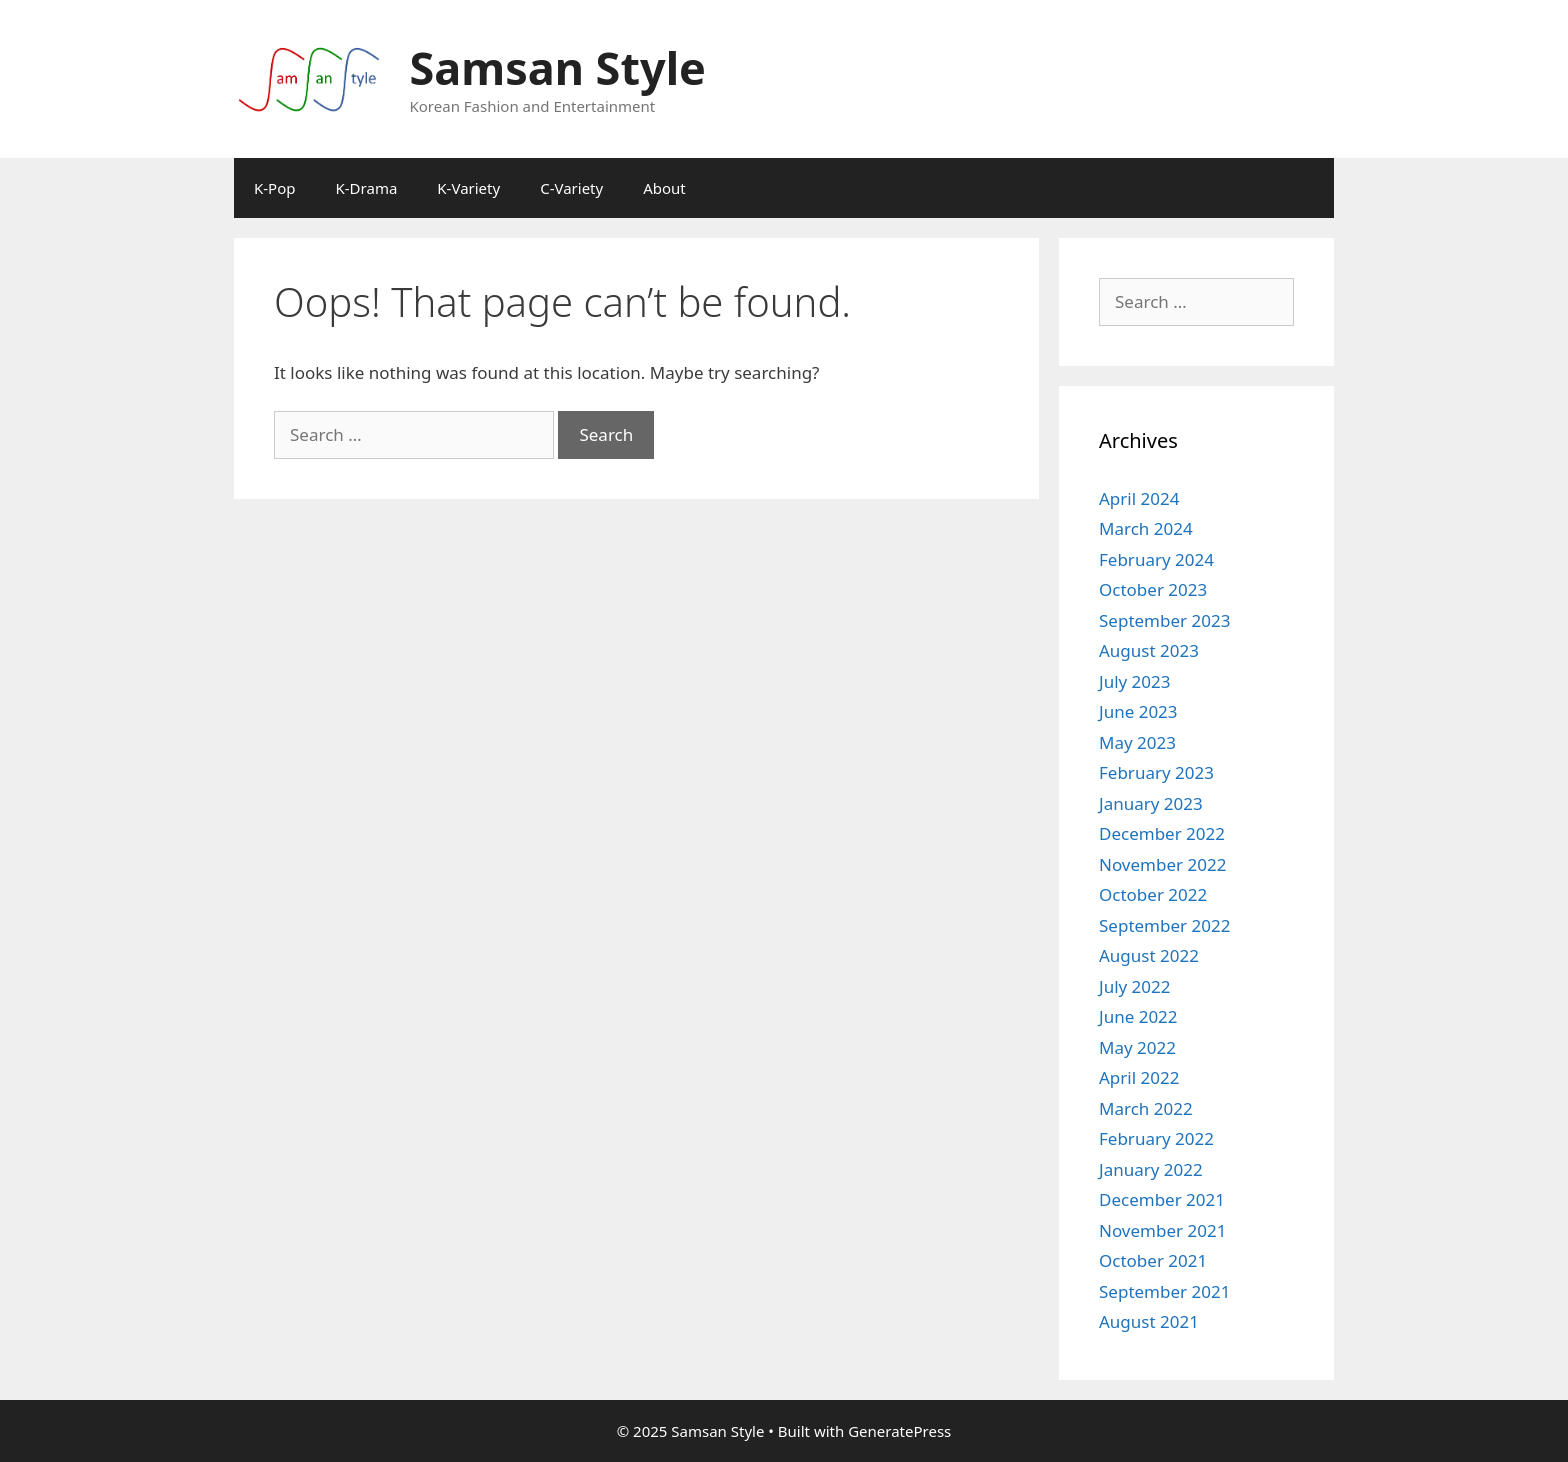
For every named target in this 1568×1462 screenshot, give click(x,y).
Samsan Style (558, 67)
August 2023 (1149, 650)
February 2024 (1156, 559)
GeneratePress (899, 1431)
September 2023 (1164, 620)
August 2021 (1149, 1321)
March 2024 (1146, 528)
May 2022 (1137, 1047)
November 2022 (1162, 864)
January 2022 (1151, 1169)
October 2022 (1153, 894)
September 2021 (1164, 1291)
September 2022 (1164, 925)
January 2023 (1151, 803)
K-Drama (367, 188)
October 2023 (1153, 589)
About (664, 188)
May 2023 (1137, 742)
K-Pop (275, 188)
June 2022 (1138, 1016)
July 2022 (1135, 986)
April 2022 (1139, 1077)
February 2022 (1156, 1138)
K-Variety (468, 188)
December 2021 (1162, 1199)
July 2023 (1135, 681)
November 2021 (1162, 1230)
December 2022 (1162, 833)
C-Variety (571, 188)
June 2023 (1138, 711)
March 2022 (1146, 1108)
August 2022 (1149, 955)
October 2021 (1153, 1260)
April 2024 (1139, 498)
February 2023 (1156, 772)
